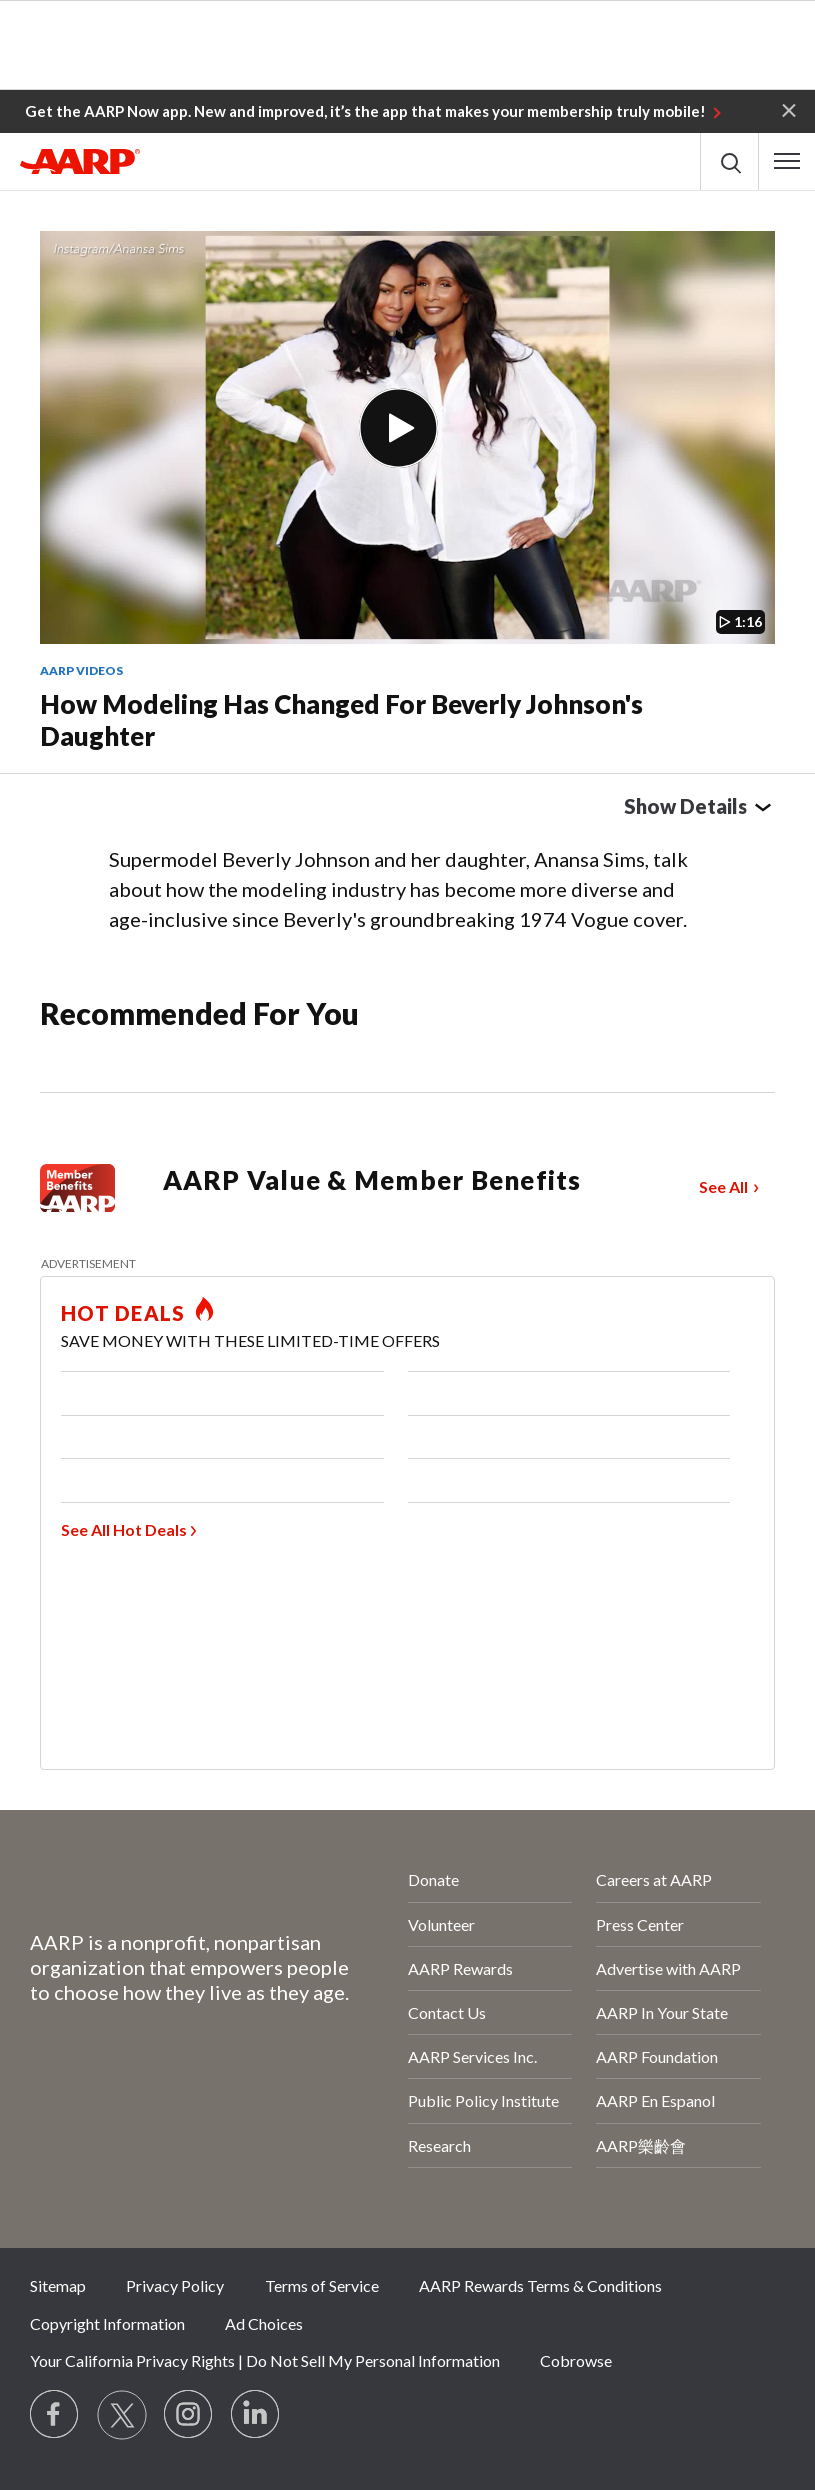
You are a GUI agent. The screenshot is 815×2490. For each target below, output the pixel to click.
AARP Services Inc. (472, 2056)
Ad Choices (264, 2323)
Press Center (640, 1924)
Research (439, 2145)
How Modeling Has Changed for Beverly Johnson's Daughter (341, 720)
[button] (789, 109)
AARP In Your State (662, 2012)
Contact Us (447, 2012)
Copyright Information (107, 2323)
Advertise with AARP (668, 1968)
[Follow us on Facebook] (55, 2415)
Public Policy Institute (483, 2100)
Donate (433, 1879)
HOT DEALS (123, 1313)
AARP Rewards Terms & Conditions (540, 2285)
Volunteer (441, 1924)
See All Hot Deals (124, 1529)
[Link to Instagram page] (189, 2415)
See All (723, 1186)
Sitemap (58, 2285)
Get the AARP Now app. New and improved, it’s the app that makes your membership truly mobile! (365, 111)
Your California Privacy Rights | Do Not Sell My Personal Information (265, 2360)
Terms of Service (322, 2285)
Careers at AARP (654, 1879)
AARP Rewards (460, 1968)
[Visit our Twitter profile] (122, 2415)
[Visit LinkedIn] (256, 2415)
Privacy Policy (175, 2285)
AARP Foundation (657, 2056)
